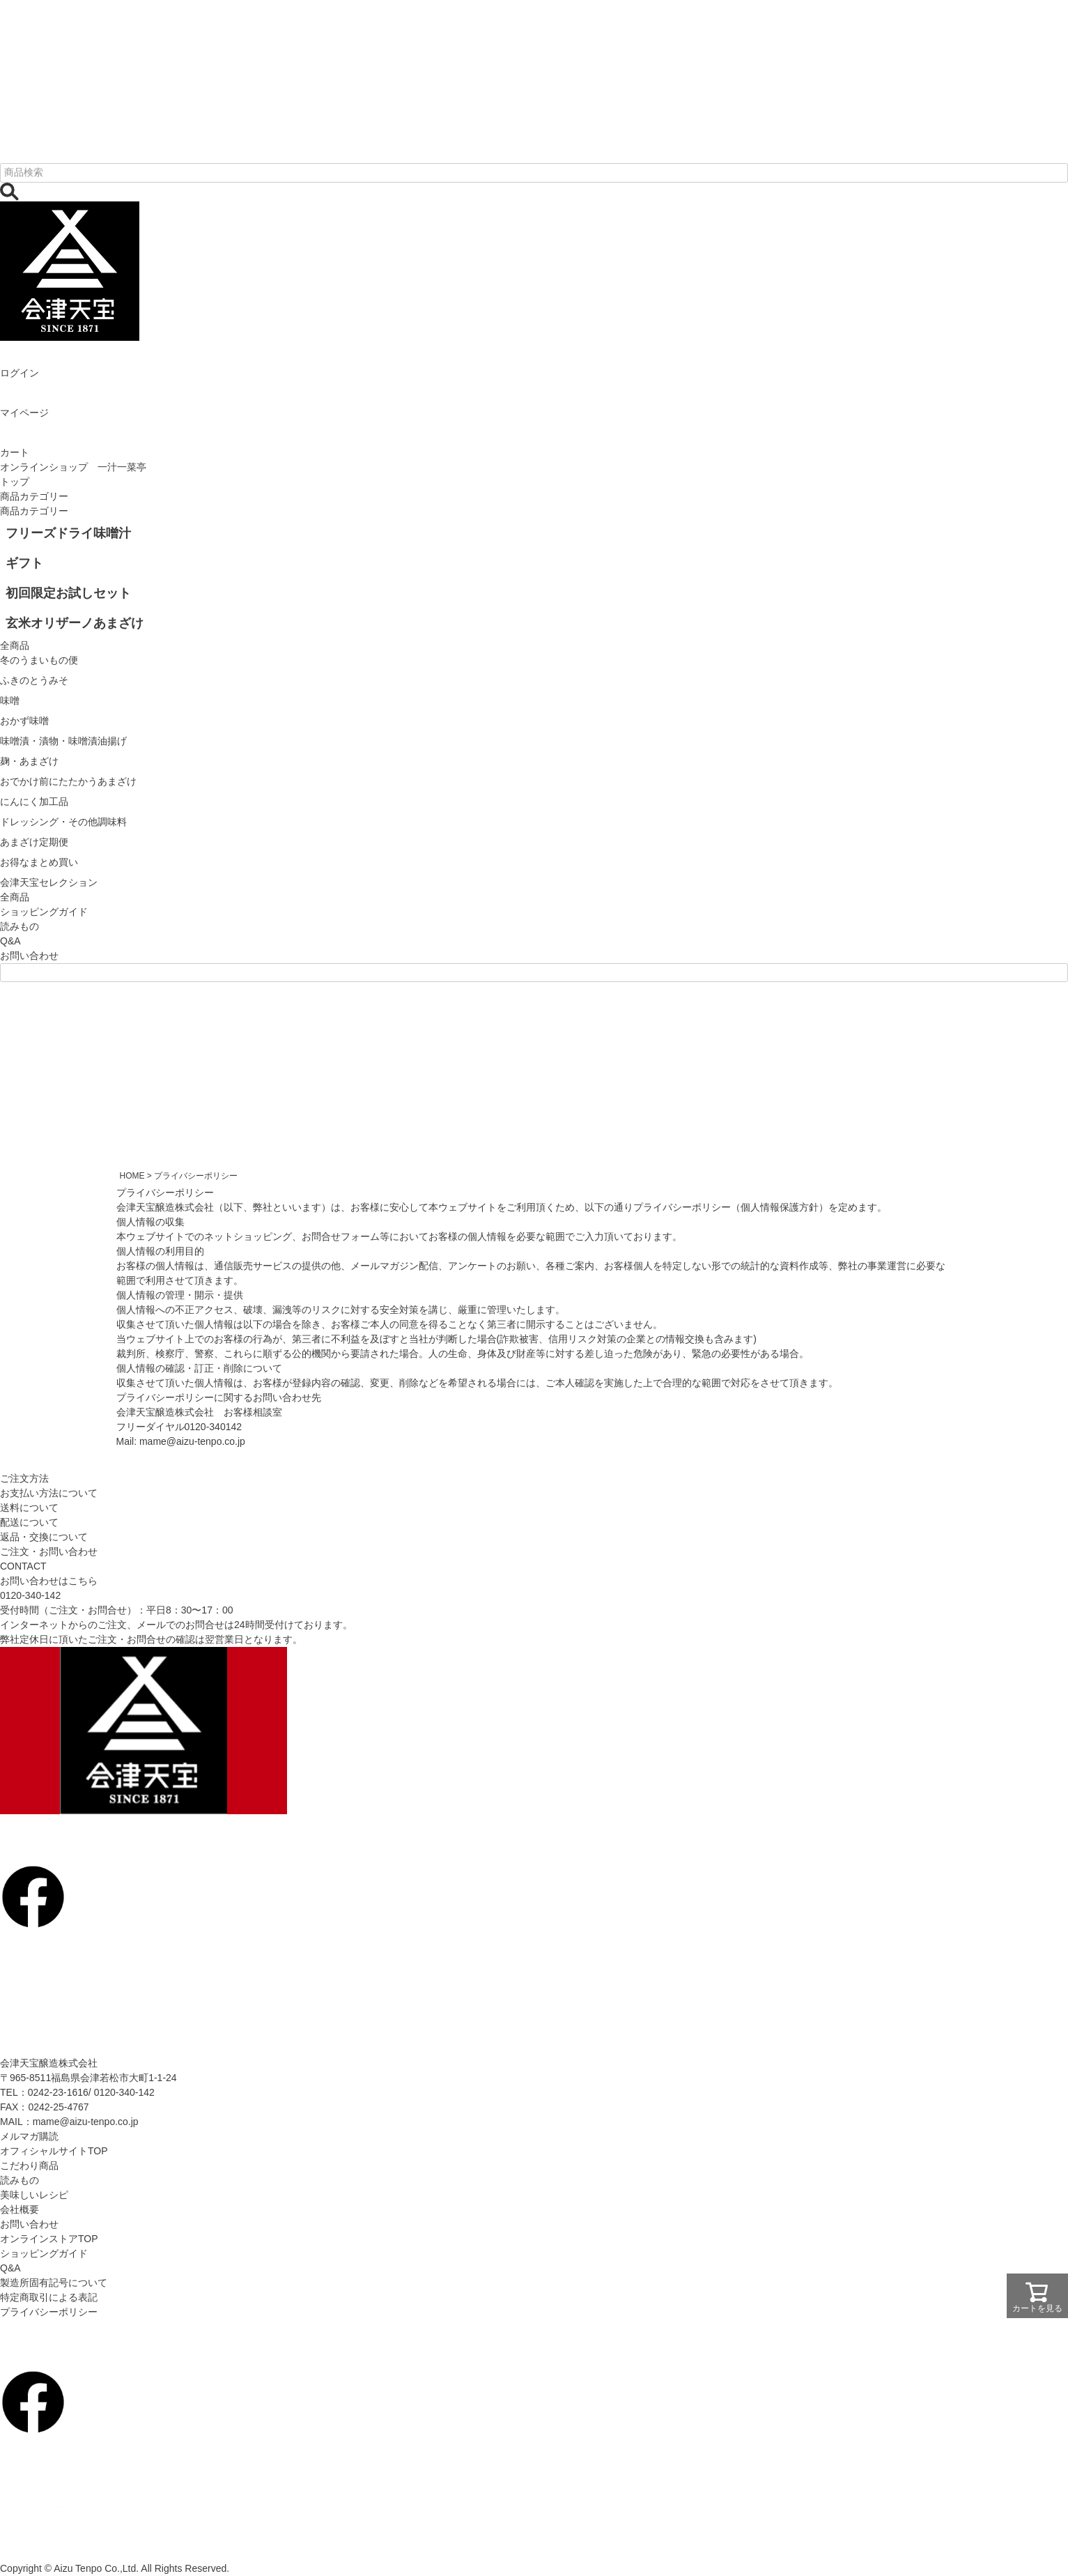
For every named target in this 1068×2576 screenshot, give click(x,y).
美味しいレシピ (34, 2194)
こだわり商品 (29, 2165)
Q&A (10, 940)
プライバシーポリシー (49, 2311)
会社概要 (19, 2209)
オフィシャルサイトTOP (54, 2150)
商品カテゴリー (34, 496)
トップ (14, 481)
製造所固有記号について (53, 2282)
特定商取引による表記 (49, 2297)
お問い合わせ (29, 955)
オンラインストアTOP (49, 2238)
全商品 (14, 897)
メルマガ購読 (29, 2136)
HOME (132, 1176)
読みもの (19, 926)
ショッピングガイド (44, 911)
